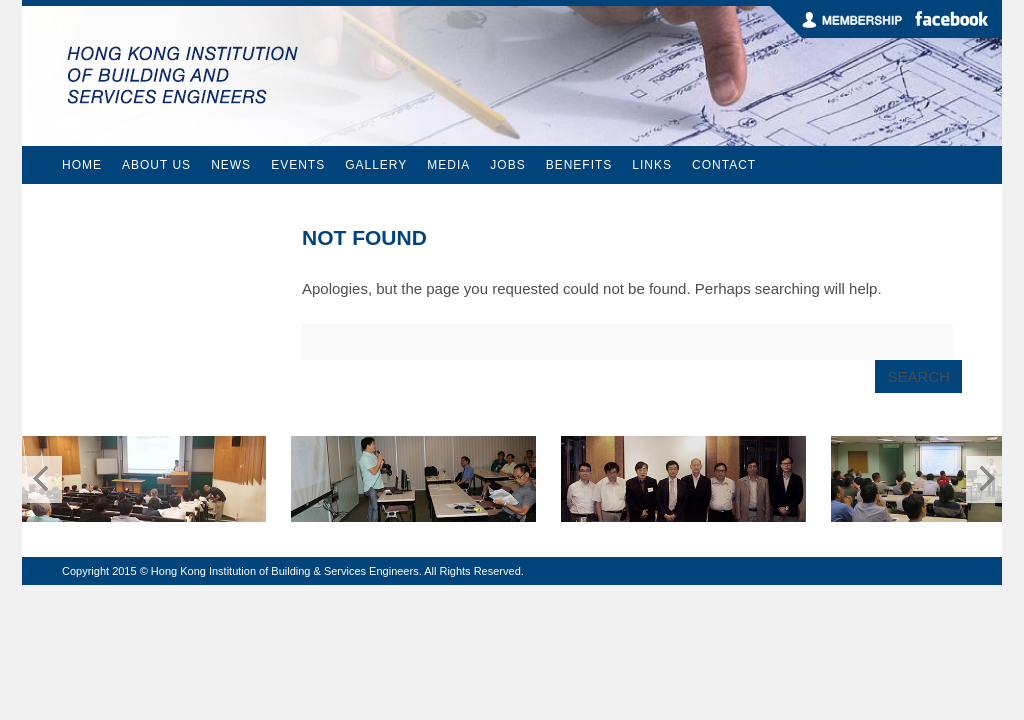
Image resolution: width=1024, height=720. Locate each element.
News (231, 165)
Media (448, 165)
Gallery (376, 165)
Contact (724, 165)
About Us (156, 165)
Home (82, 165)
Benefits (579, 165)
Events (298, 165)
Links (652, 165)
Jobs (507, 165)
